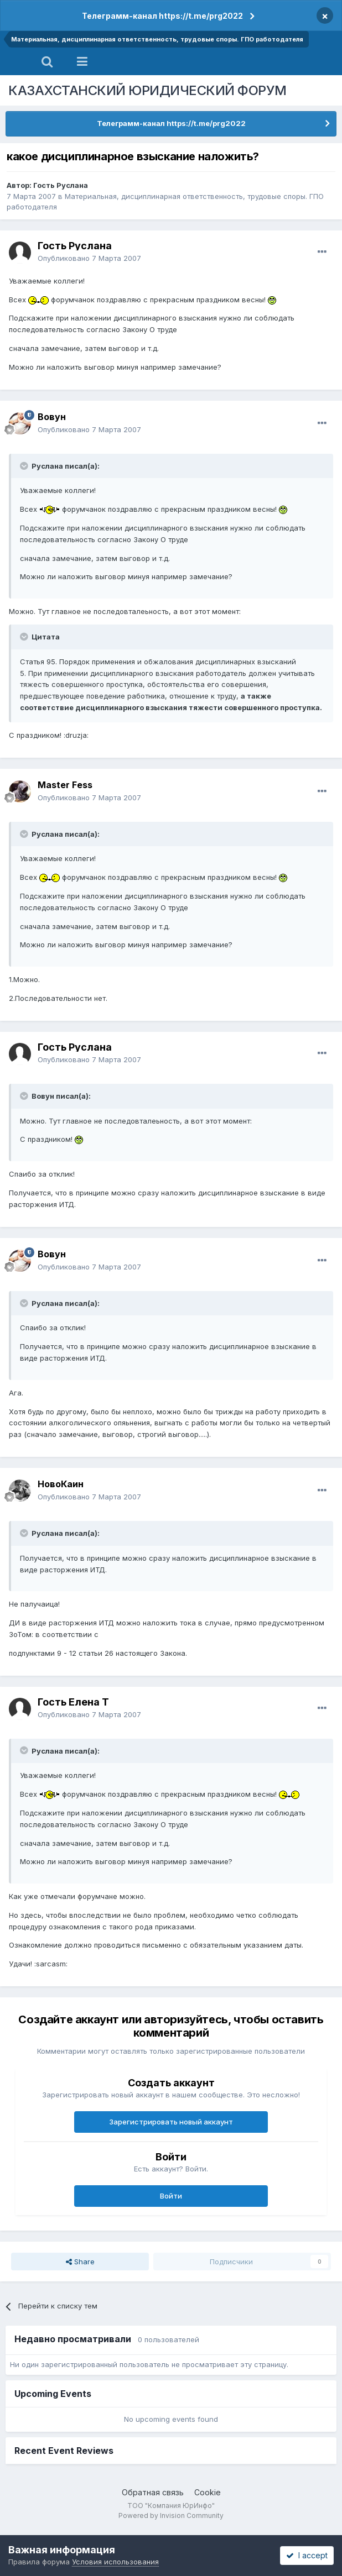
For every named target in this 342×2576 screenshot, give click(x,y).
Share (80, 2261)
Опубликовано (89, 258)
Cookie (207, 2492)
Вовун (52, 416)
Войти (171, 2195)
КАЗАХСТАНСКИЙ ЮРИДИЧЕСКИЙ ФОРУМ (147, 90)
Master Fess (65, 784)
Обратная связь (153, 2492)
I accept (307, 2555)
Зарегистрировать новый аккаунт (171, 2121)
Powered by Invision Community (171, 2515)
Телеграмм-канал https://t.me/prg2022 (162, 15)
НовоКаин (61, 1483)
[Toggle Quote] (25, 465)
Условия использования (115, 2561)
